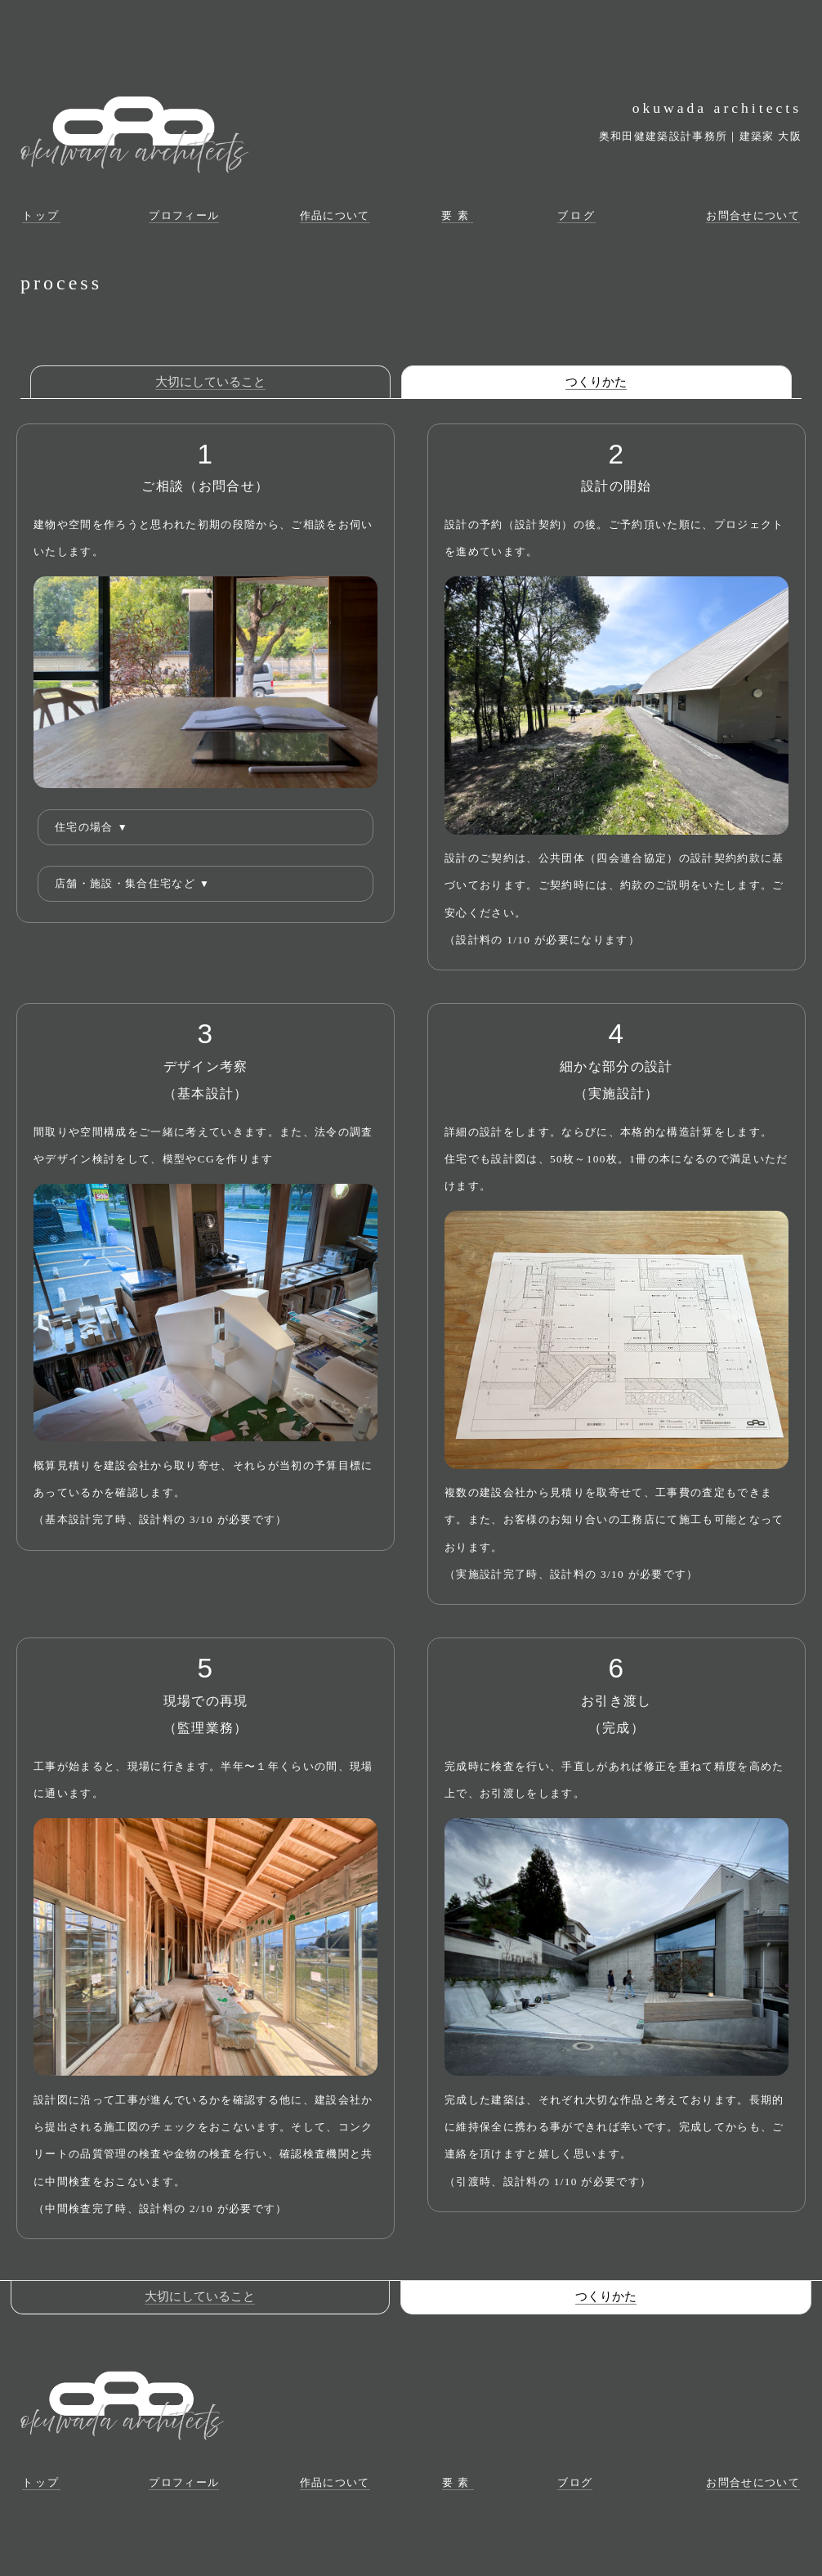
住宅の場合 (91, 827)
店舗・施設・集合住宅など (132, 883)
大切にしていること (210, 381)
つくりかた (596, 381)
